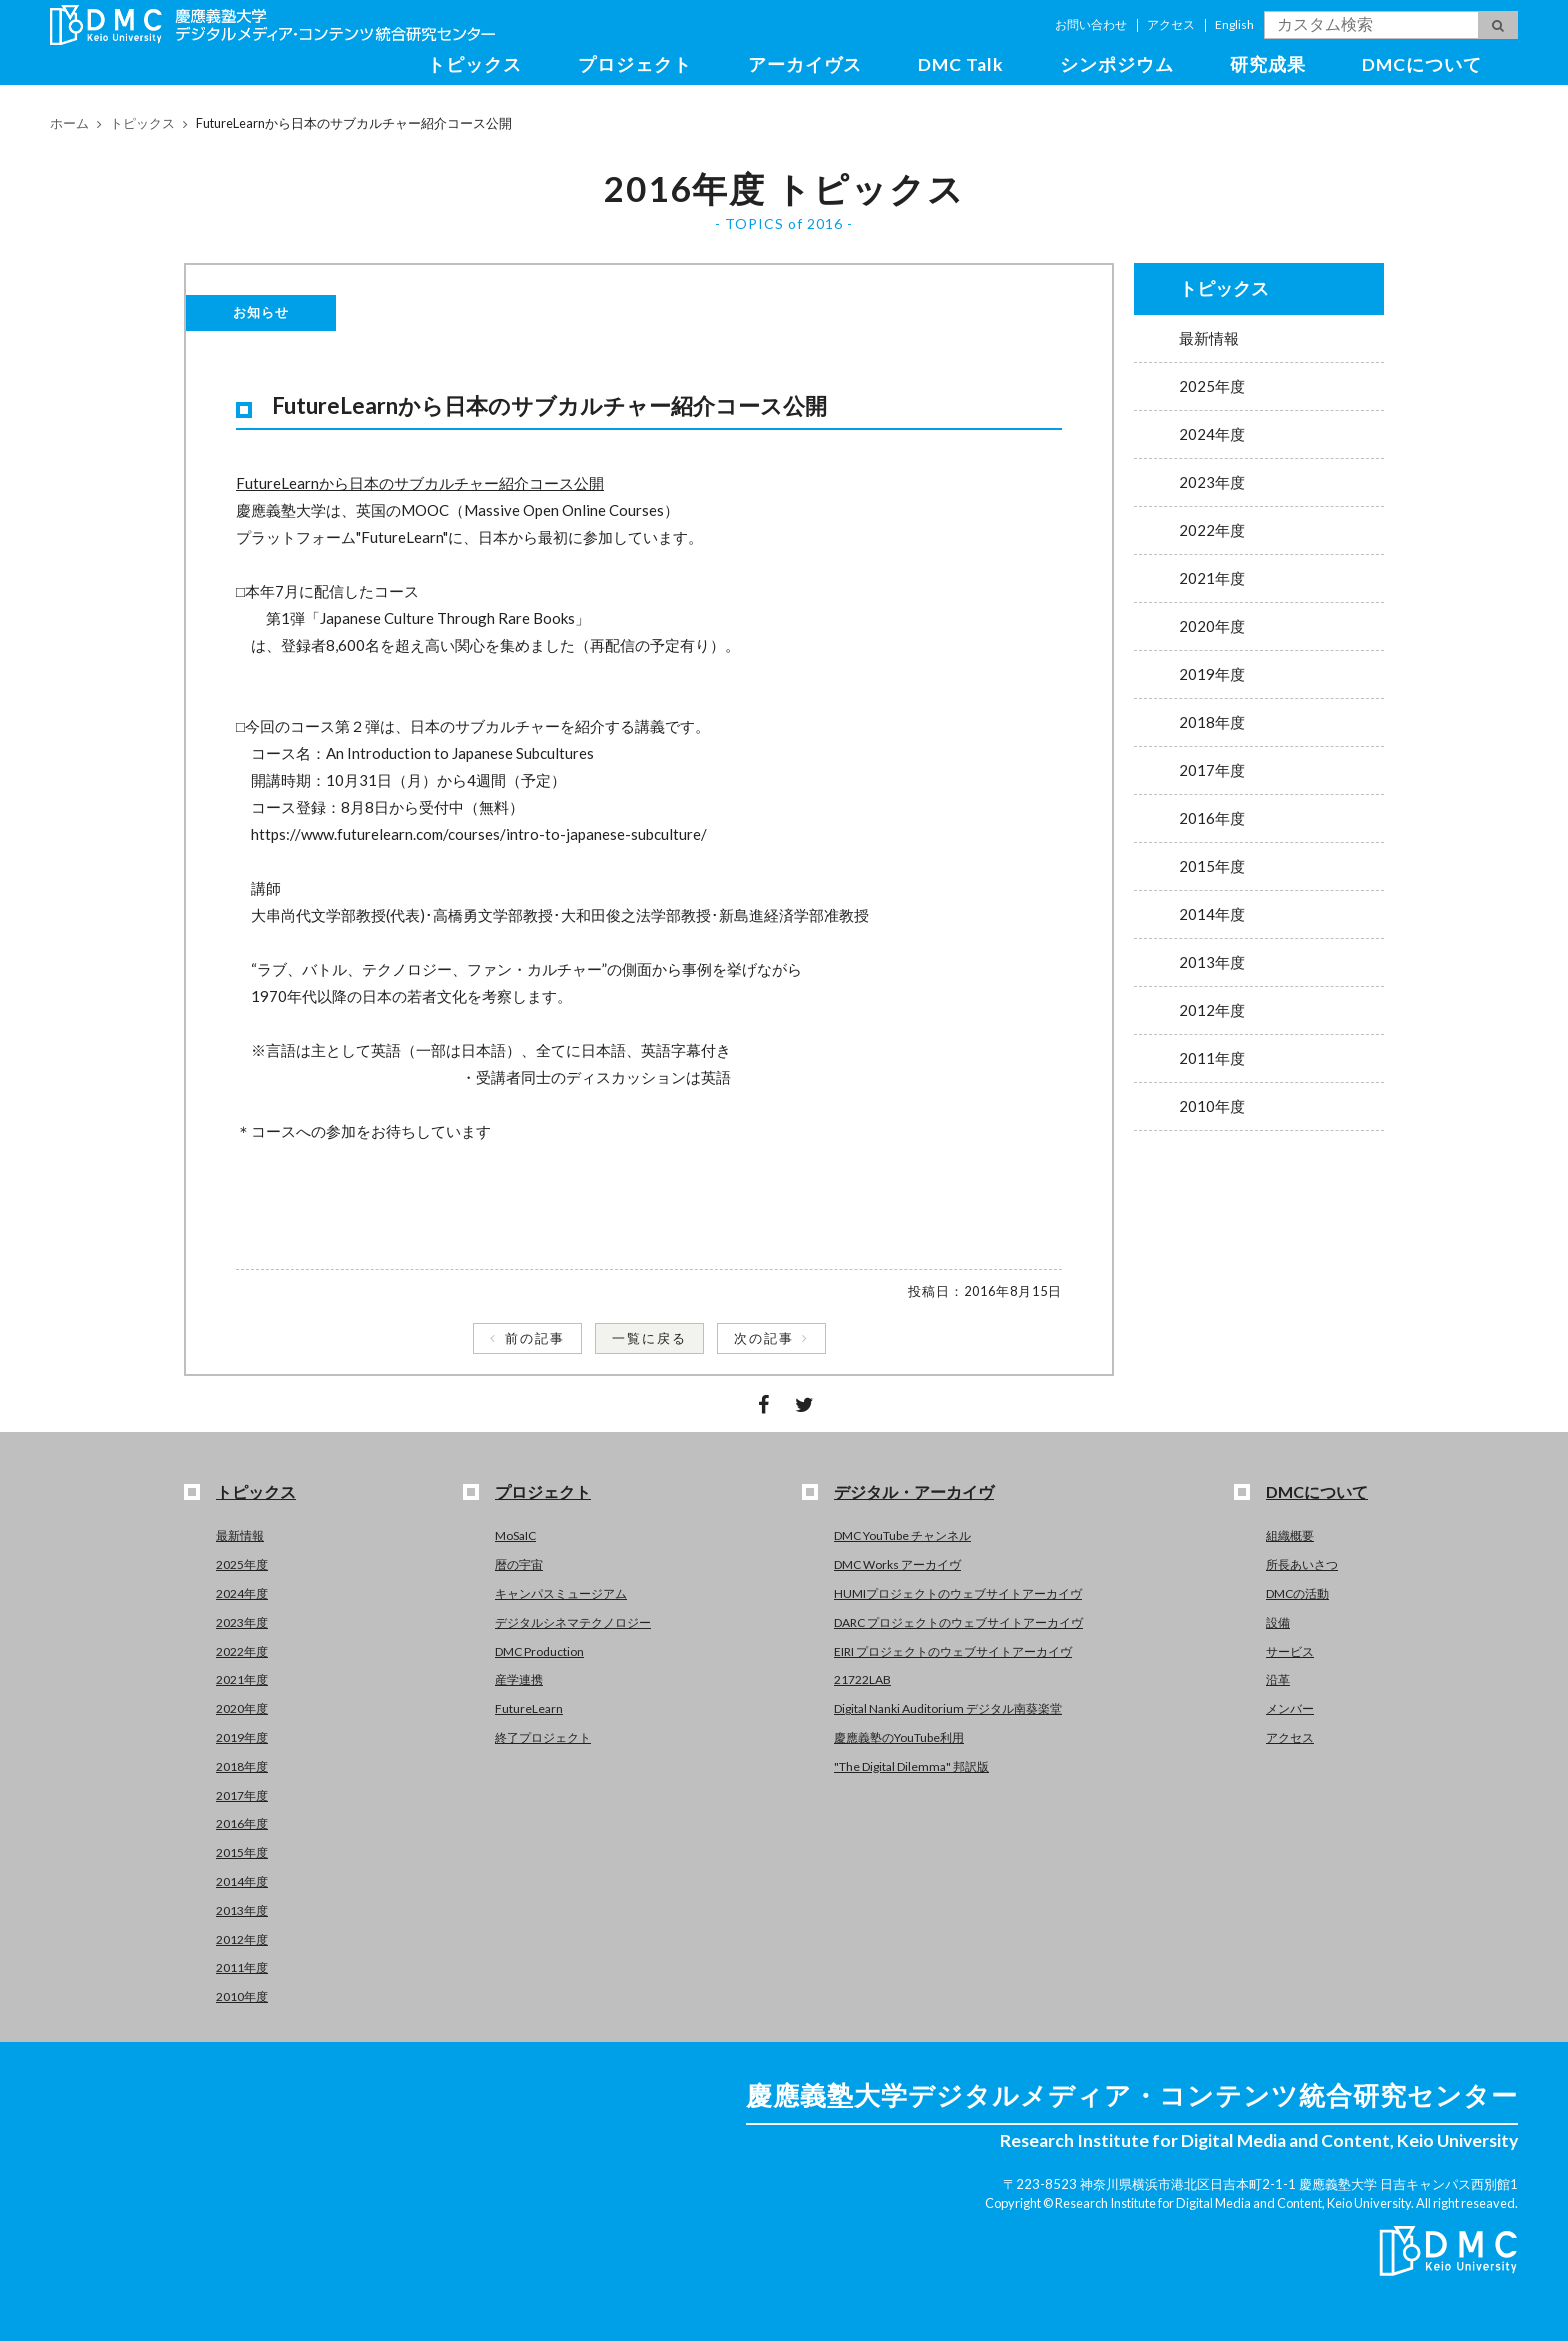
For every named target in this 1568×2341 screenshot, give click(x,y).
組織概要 (1290, 1535)
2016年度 (1212, 818)
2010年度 (1212, 1106)
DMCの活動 (1297, 1593)
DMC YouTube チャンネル (902, 1535)
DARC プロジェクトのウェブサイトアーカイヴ (958, 1622)
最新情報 (1209, 338)
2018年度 (1212, 722)
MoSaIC (515, 1535)
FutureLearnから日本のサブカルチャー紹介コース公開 (420, 483)
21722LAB (862, 1679)
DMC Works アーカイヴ (897, 1564)
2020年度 (1212, 626)
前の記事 (535, 1338)
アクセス (1171, 24)
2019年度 (1212, 674)
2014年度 (1212, 914)
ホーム (69, 123)
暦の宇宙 (519, 1564)
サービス (1290, 1651)
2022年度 (1212, 530)
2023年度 (1212, 482)
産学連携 (519, 1679)
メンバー (1290, 1708)
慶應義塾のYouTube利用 (899, 1737)
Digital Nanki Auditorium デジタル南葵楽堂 (948, 1708)
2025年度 (1212, 386)
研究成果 (1268, 64)
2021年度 (1212, 578)
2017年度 (1212, 770)
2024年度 (1212, 434)
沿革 (1278, 1679)
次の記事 (764, 1338)
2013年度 (1212, 962)
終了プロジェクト (543, 1737)
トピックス (474, 64)
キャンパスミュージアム (561, 1593)
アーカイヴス (805, 64)
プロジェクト (635, 64)
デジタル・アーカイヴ (914, 1491)
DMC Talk (961, 64)
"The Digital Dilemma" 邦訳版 (911, 1766)
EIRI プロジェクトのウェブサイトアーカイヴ (953, 1651)
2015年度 (1212, 866)
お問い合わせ (1091, 24)
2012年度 (1212, 1010)
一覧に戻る (649, 1338)
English (1234, 24)
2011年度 (1212, 1058)
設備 (1278, 1622)
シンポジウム (1117, 64)
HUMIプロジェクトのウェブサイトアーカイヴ (958, 1593)
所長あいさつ (1302, 1564)
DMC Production (539, 1651)
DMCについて (1422, 64)
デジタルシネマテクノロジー (573, 1622)
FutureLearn (529, 1708)
